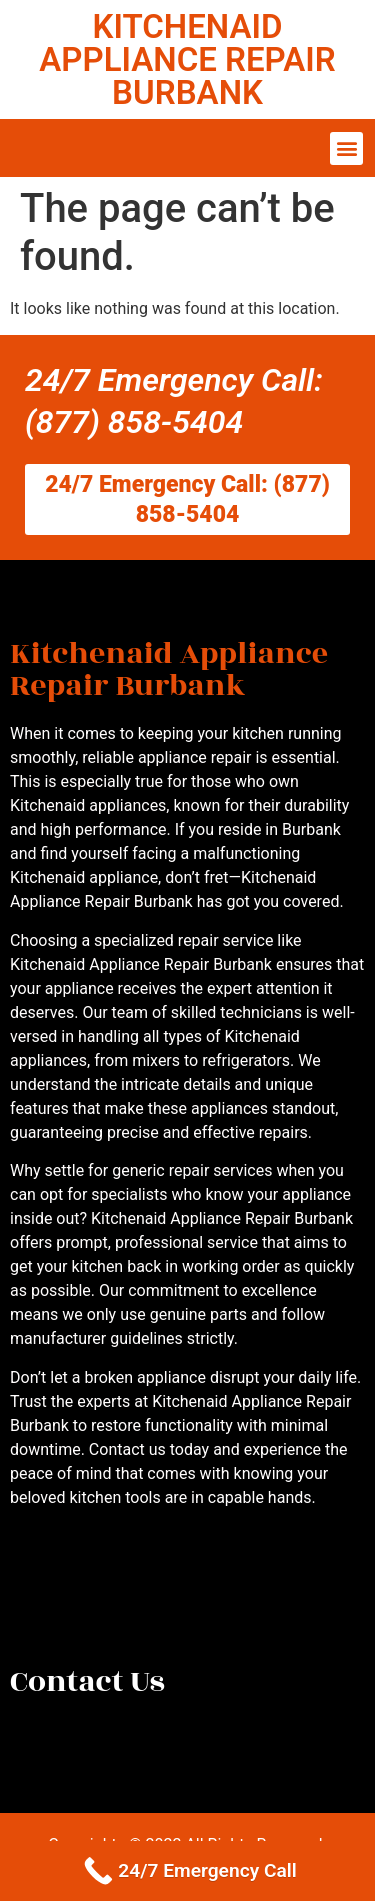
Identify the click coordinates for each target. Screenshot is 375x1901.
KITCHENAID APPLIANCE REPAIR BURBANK (187, 59)
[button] (346, 148)
